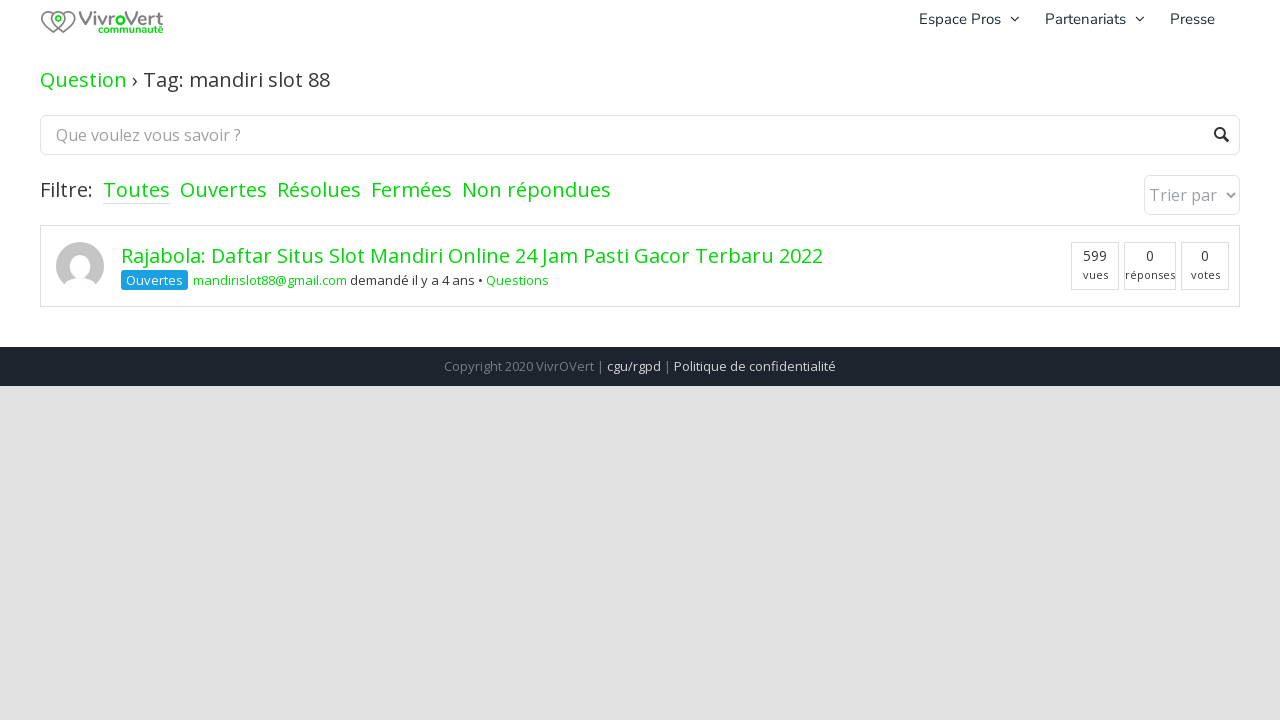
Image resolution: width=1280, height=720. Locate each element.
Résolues (319, 189)
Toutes (136, 189)
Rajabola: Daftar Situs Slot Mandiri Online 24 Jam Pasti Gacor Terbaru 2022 (472, 255)
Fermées (411, 189)
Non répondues (536, 189)
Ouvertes (223, 189)
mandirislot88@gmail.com (270, 280)
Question (83, 79)
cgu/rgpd (634, 366)
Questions (517, 280)
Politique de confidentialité (755, 366)
